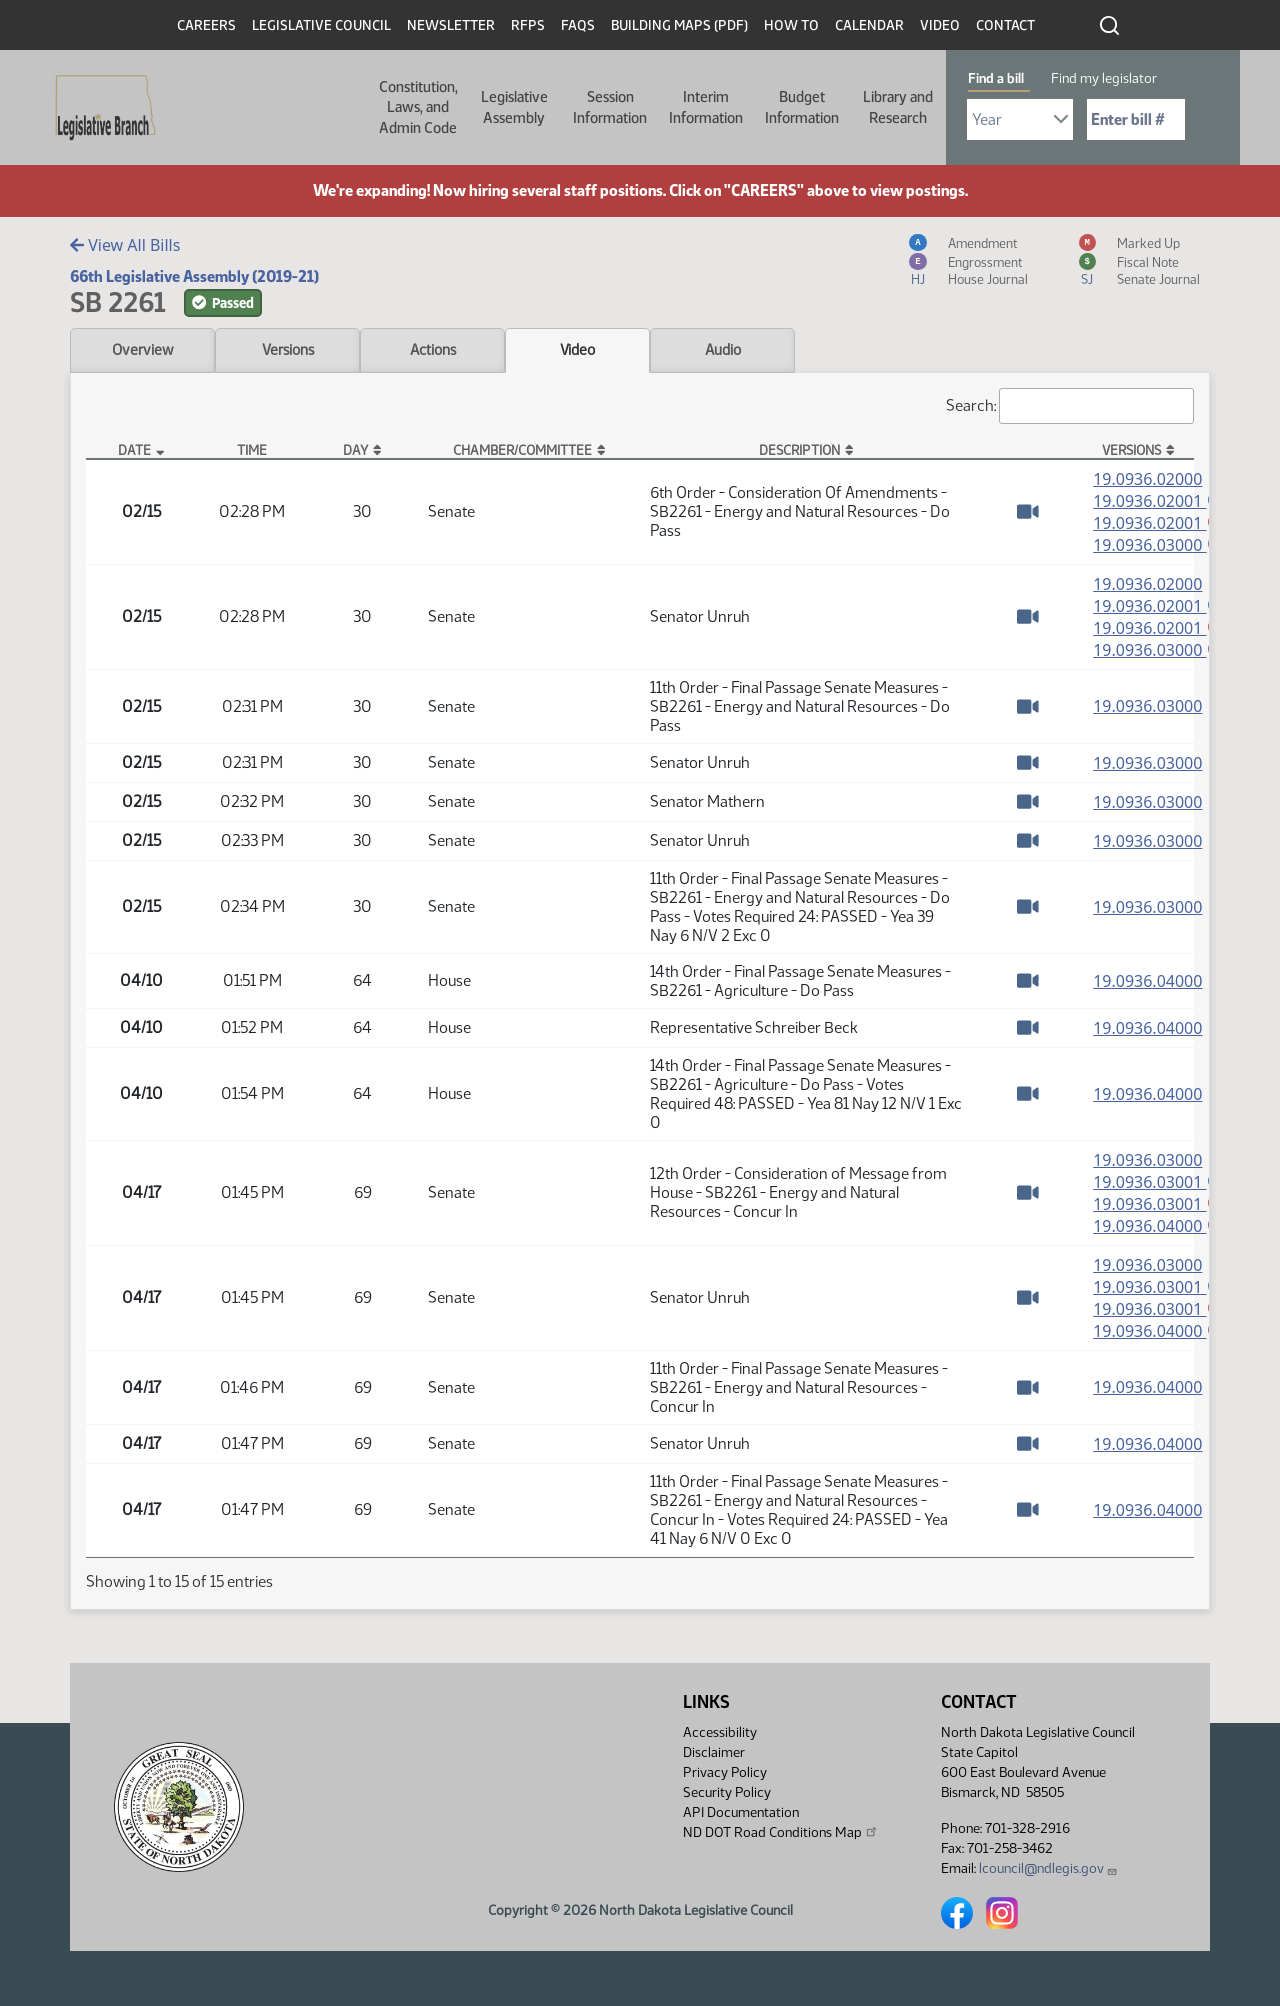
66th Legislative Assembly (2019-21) (194, 276)
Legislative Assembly (514, 107)
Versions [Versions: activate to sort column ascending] (1131, 450)
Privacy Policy (725, 1772)
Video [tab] (577, 350)
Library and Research (898, 107)
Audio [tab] (723, 350)
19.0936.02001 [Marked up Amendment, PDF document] (1160, 524)
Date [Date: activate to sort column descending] (134, 450)
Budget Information (802, 107)
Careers (206, 25)
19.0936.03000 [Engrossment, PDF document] (1160, 547)
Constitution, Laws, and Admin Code (418, 107)
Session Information (610, 107)
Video (940, 25)
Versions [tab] (288, 350)
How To (791, 25)
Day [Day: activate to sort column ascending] (355, 450)
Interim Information (706, 107)
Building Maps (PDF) (679, 25)
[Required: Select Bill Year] (1020, 119)
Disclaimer (714, 1752)
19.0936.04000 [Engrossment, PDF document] (1160, 1234)
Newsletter (451, 25)
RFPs (528, 25)
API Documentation (741, 1812)
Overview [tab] (142, 350)
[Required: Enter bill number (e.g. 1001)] (1136, 119)
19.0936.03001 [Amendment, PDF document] (1160, 1188)
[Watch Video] (1028, 513)
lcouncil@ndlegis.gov (1048, 1868)
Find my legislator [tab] (1104, 78)
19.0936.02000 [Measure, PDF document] (1147, 479)
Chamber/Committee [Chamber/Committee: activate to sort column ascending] (522, 450)
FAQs (578, 25)
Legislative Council (321, 25)
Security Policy (727, 1792)
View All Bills (125, 245)
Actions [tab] (433, 350)
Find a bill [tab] (996, 78)
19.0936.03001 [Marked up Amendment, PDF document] (1160, 1211)
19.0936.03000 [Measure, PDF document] (1147, 712)
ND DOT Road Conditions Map (781, 1832)
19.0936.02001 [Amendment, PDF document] (1160, 501)
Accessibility (720, 1732)
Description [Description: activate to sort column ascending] (799, 450)
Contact (1005, 25)
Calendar (869, 25)
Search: (1070, 406)
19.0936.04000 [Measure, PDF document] (1147, 987)
